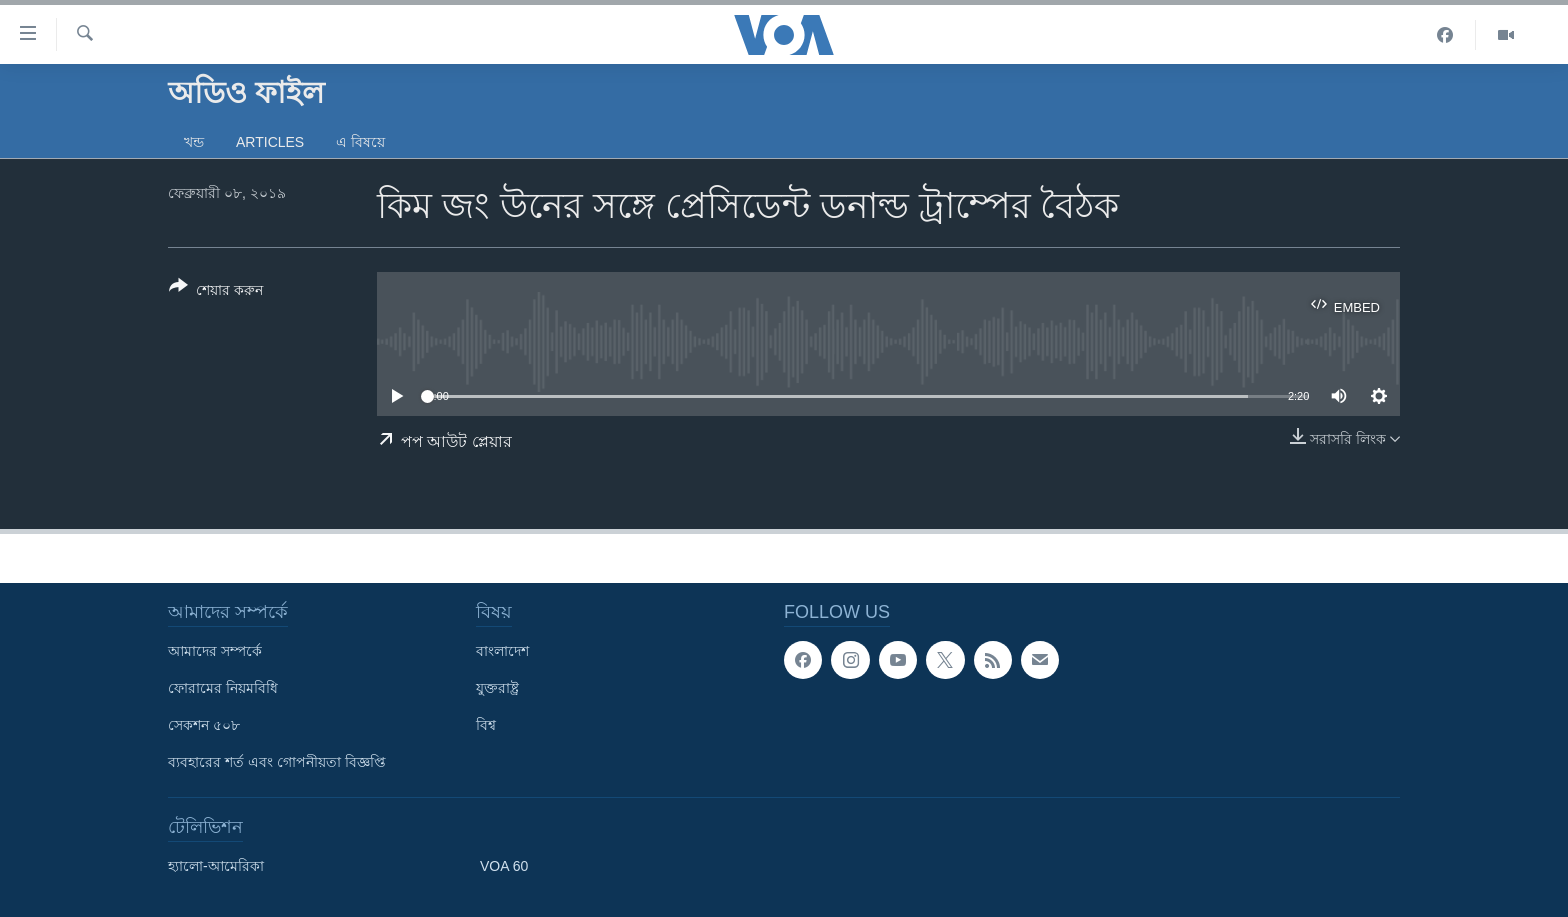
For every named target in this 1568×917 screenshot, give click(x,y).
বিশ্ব (486, 725)
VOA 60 (504, 866)
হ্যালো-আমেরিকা (216, 866)
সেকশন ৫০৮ (204, 725)
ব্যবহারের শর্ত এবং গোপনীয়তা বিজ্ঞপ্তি (277, 762)
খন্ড (194, 142)
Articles (270, 142)
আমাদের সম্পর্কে (215, 651)
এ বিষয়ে (360, 142)
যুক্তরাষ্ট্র (497, 688)
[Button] (216, 292)
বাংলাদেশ (502, 651)
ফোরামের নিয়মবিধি (223, 688)
